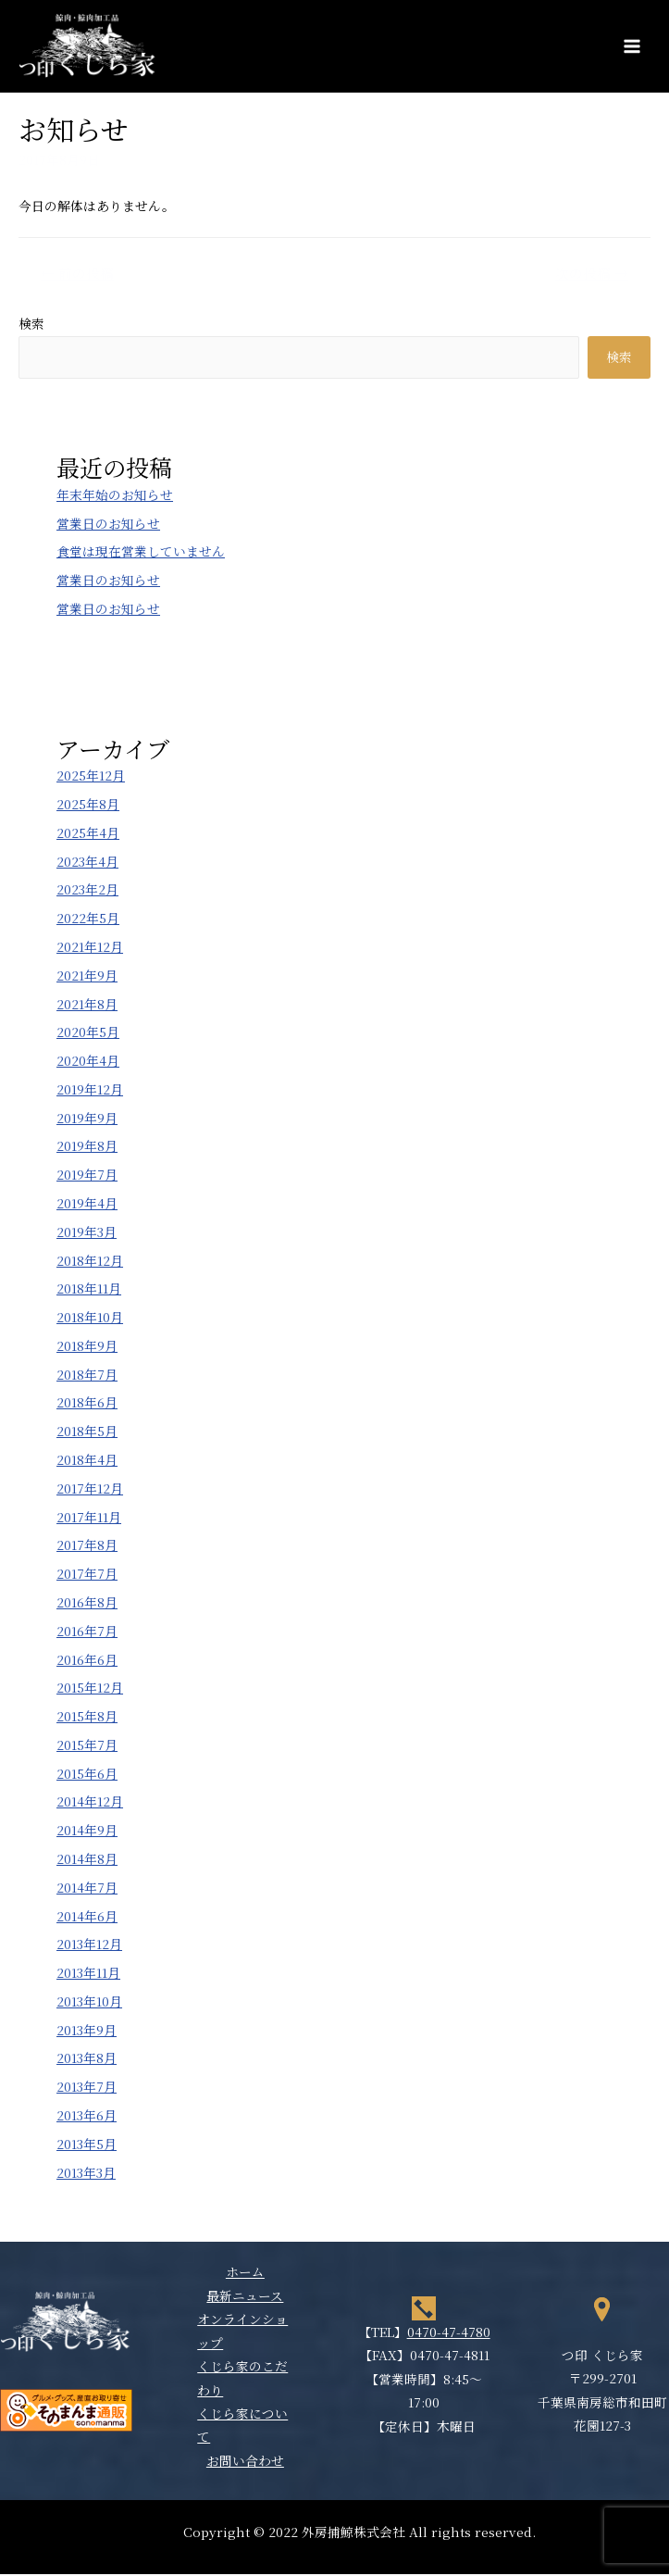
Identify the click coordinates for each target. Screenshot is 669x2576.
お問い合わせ (245, 2462)
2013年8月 (86, 2060)
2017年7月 (87, 1576)
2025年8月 (87, 805)
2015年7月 (87, 1746)
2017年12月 (89, 1490)
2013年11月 (88, 1974)
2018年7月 (87, 1376)
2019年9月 (87, 1119)
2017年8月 (87, 1547)
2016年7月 (87, 1632)
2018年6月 (87, 1404)
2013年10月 (89, 2003)
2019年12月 (89, 1091)
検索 (31, 325)
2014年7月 (87, 1889)
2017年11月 (88, 1518)
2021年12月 (89, 948)
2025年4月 (87, 834)
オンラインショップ (242, 2333)
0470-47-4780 (448, 2333)
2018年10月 (89, 1318)
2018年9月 (87, 1347)
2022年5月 (87, 920)
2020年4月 (87, 1062)
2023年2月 (87, 891)
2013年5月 (86, 2145)
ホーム (245, 2274)
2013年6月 (86, 2116)
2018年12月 (89, 1262)
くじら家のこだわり (242, 2379)
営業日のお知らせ (108, 525)
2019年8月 (87, 1148)
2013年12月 (89, 1946)
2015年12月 (89, 1690)
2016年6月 (87, 1661)
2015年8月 (87, 1717)
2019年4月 (87, 1204)
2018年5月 (87, 1433)
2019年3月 (86, 1233)
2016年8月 (87, 1603)
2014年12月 (89, 1803)
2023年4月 (87, 863)
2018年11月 (88, 1291)
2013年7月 (86, 2089)
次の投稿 (591, 275)
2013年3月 (86, 2174)
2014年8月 (87, 1860)
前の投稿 (77, 275)
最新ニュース (244, 2297)
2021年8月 (87, 1005)
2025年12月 (90, 778)
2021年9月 (87, 977)
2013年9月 (86, 2031)
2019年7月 (87, 1177)
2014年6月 (87, 1917)
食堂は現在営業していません (140, 553)
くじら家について (242, 2426)
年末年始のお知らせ (114, 496)
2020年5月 (87, 1034)
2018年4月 (87, 1461)
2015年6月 (87, 1775)
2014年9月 (87, 1832)
